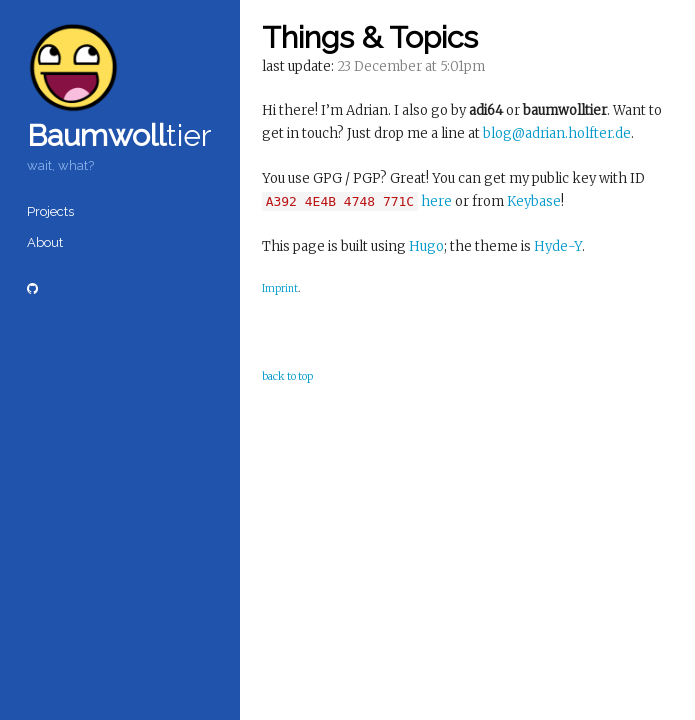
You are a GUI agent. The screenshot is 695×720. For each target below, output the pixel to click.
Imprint (280, 288)
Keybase (534, 201)
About (45, 242)
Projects (50, 211)
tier (119, 135)
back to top (287, 376)
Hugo (426, 246)
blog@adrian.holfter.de (557, 133)
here (436, 201)
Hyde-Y (558, 246)
